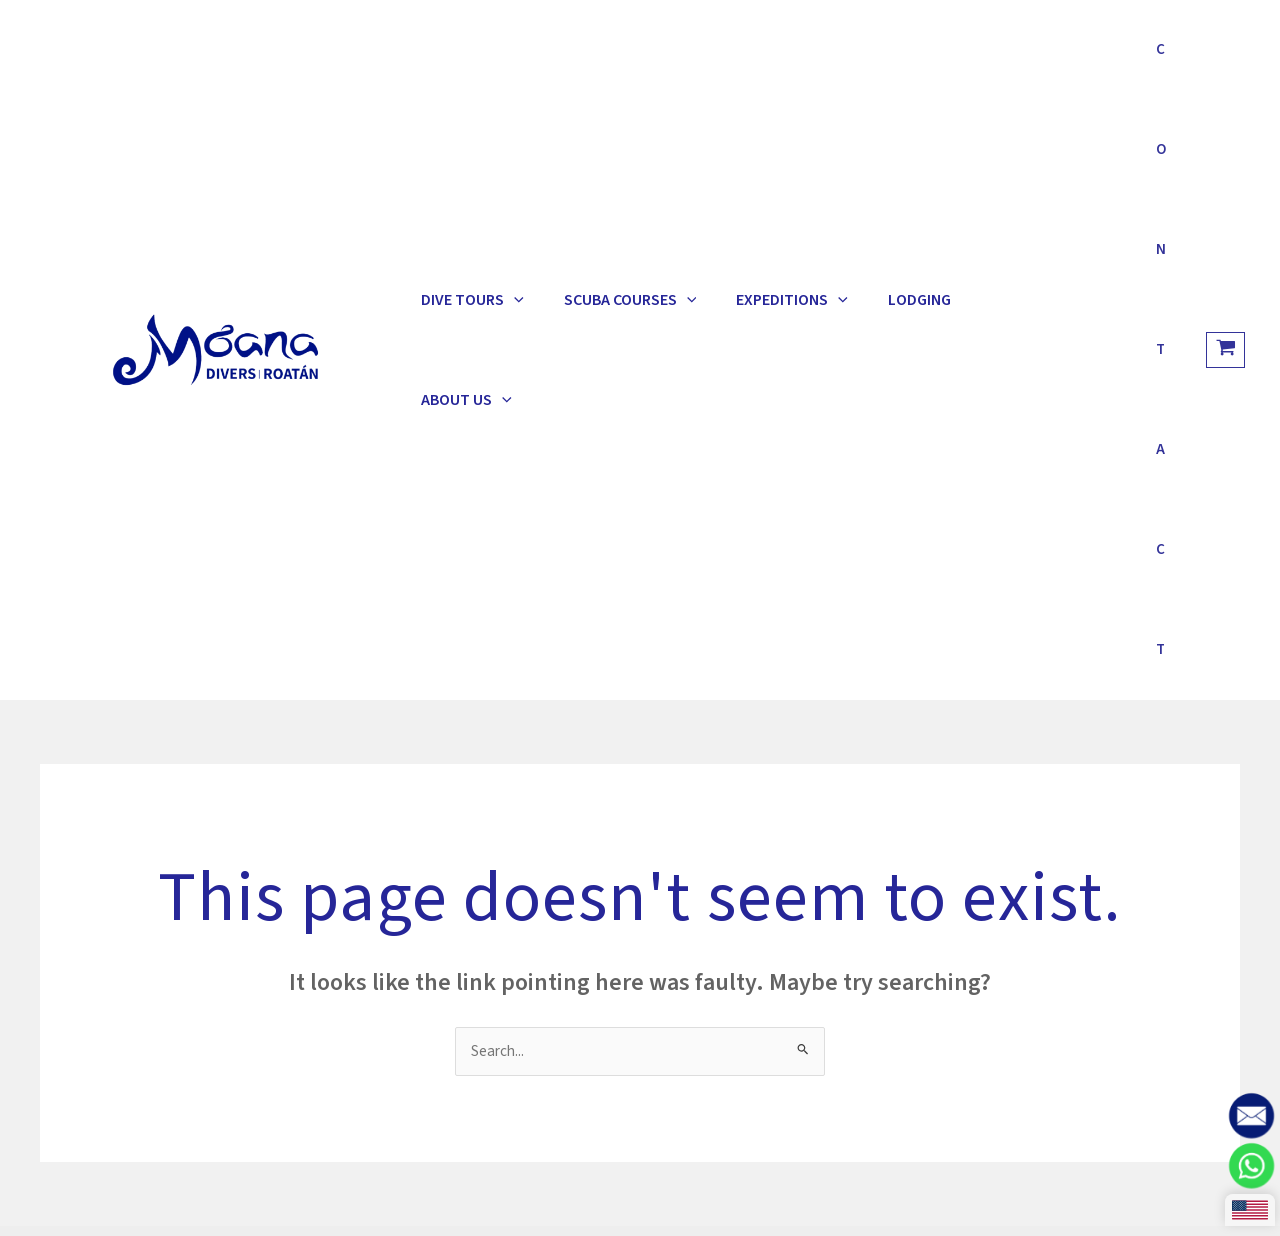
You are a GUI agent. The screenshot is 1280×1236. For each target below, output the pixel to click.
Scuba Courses (600, 60)
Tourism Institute (713, 929)
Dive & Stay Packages (146, 678)
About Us (946, 60)
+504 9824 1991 (397, 857)
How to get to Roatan (727, 857)
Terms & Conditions (322, 678)
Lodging (849, 60)
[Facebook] (1024, 938)
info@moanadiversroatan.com (450, 881)
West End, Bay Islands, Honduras (456, 929)
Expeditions (742, 60)
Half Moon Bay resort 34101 (440, 905)
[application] (504, 60)
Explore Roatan (477, 678)
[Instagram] (970, 938)
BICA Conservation (716, 905)
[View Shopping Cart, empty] (1225, 60)
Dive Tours (462, 60)
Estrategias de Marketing (713, 1211)
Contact (1154, 59)
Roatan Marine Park (719, 881)
